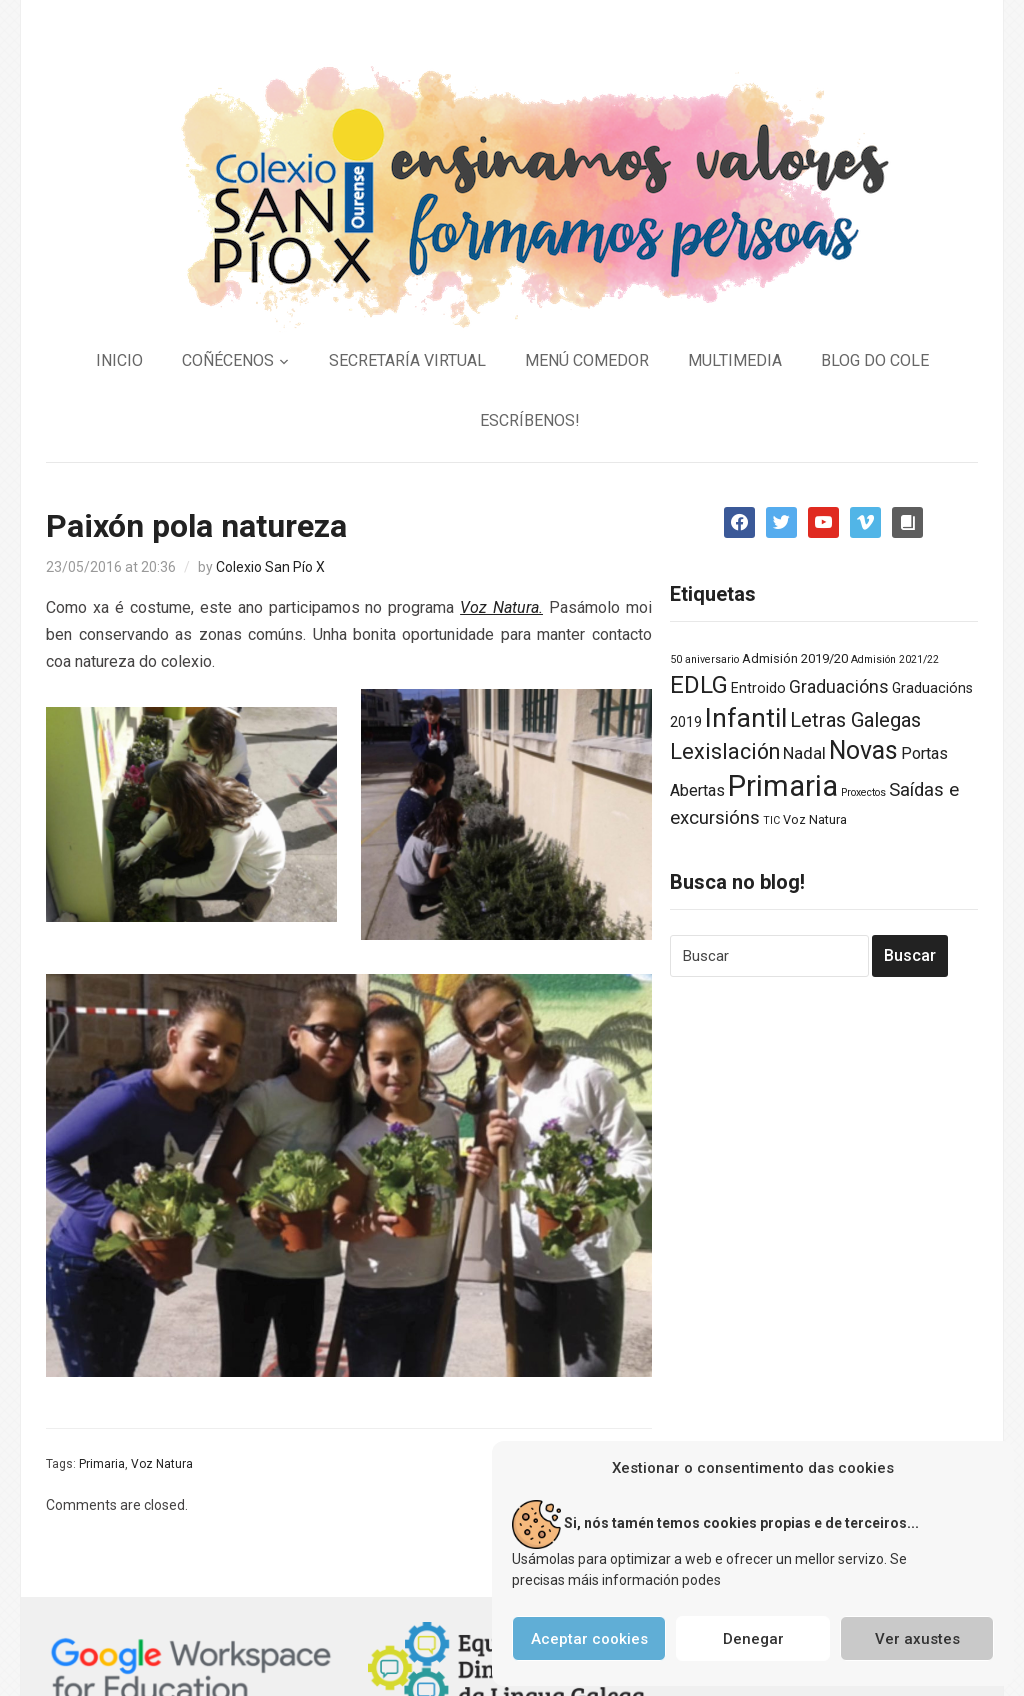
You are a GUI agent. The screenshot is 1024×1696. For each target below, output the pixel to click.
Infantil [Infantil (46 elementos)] (746, 717)
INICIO (119, 360)
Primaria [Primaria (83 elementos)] (783, 786)
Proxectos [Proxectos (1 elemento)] (863, 792)
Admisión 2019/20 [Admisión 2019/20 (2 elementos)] (795, 658)
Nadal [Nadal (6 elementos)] (804, 753)
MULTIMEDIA (735, 360)
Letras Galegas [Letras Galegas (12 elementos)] (855, 720)
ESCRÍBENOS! (530, 420)
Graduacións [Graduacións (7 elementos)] (839, 687)
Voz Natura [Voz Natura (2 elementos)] (815, 819)
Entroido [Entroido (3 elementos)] (758, 688)
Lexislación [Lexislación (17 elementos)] (725, 751)
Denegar (753, 1639)
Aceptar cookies (589, 1639)
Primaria (102, 1464)
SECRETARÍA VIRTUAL (407, 360)
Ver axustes (917, 1639)
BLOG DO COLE (875, 360)
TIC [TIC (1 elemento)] (771, 820)
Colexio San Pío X (270, 567)
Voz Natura (162, 1464)
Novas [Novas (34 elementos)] (863, 750)
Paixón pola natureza (196, 526)
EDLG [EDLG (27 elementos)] (699, 685)
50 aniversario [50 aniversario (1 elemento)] (704, 659)
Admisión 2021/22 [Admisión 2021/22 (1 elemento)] (895, 659)
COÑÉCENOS (228, 360)
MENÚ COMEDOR (587, 360)
